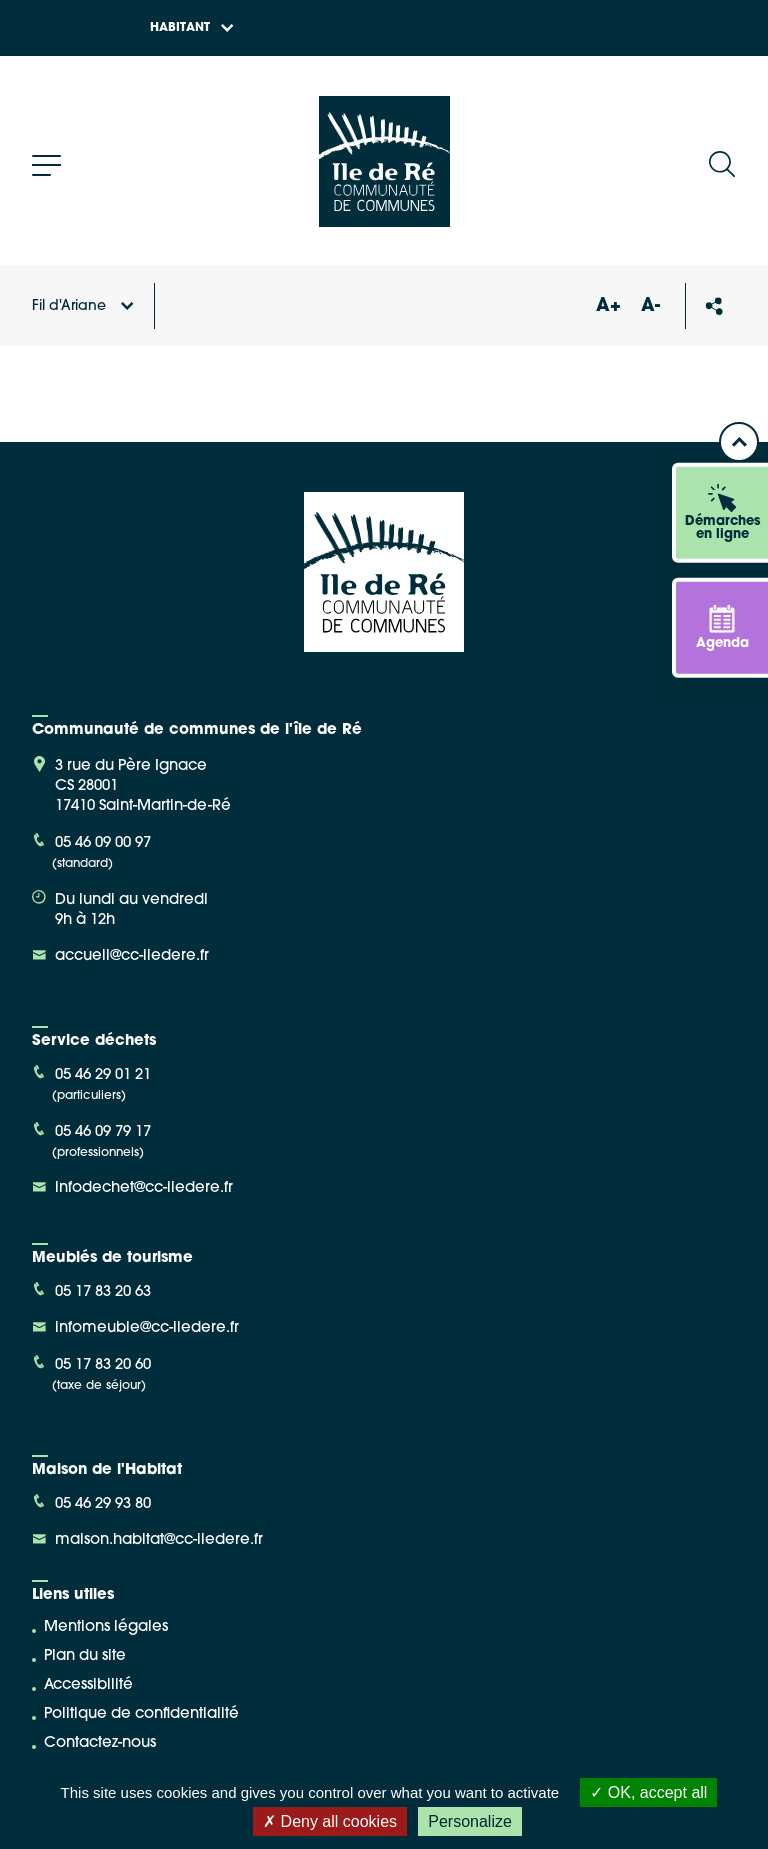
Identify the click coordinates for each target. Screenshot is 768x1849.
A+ (608, 306)
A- (650, 306)
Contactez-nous (100, 1743)
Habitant (192, 28)
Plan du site (85, 1656)
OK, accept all (648, 1792)
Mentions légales (106, 1627)
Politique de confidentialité (141, 1714)
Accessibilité (88, 1685)
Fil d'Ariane (83, 306)
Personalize (470, 1821)
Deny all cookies (330, 1821)
